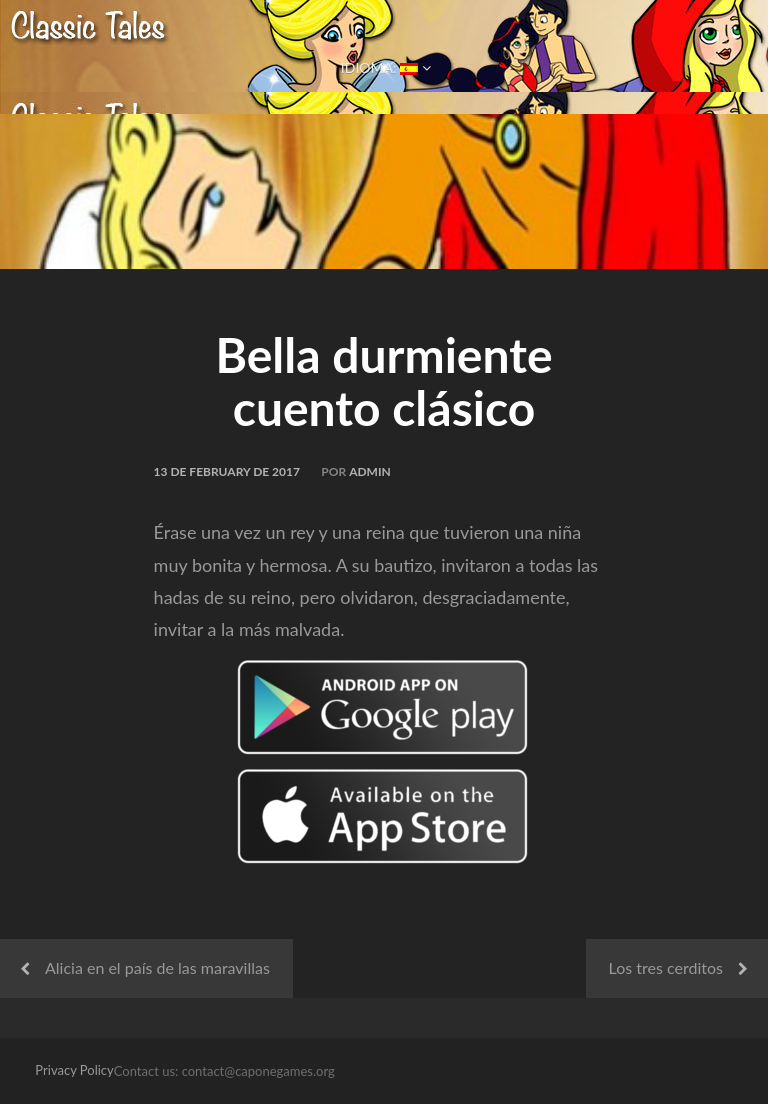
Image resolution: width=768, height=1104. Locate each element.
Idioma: (383, 67)
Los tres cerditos (666, 967)
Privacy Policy (74, 1070)
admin (370, 471)
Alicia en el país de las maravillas (157, 967)
